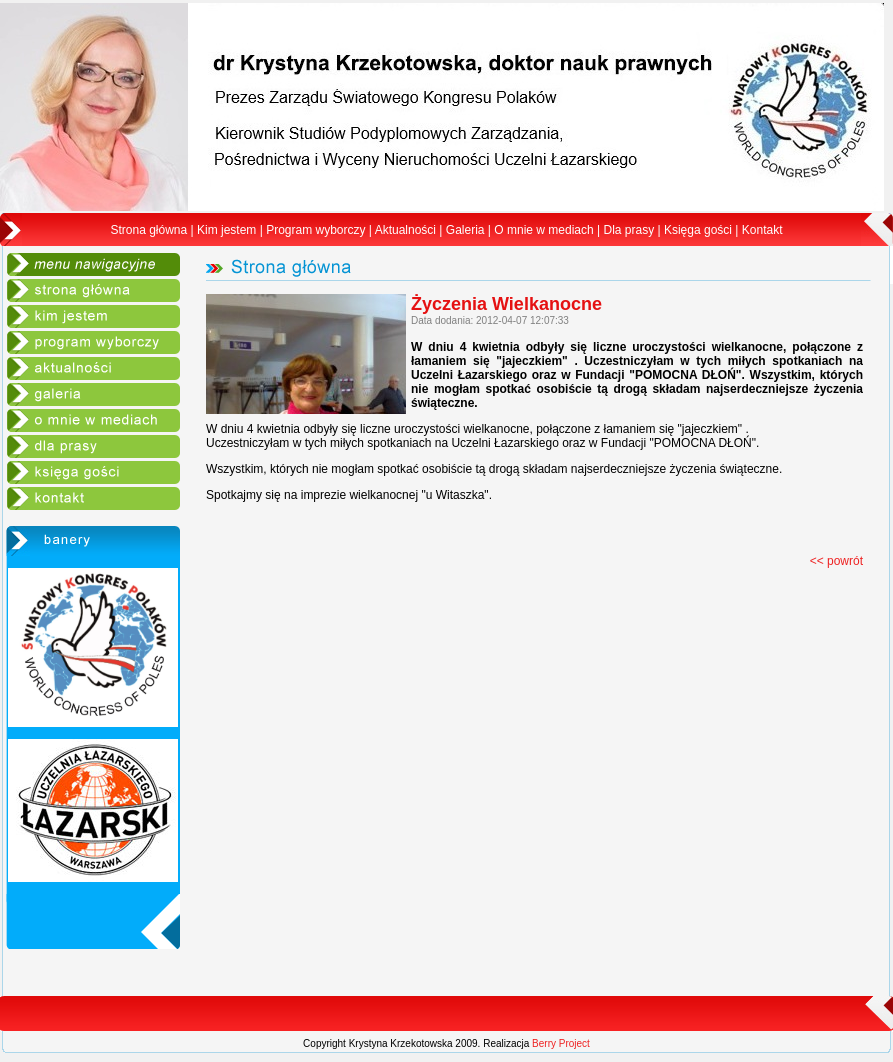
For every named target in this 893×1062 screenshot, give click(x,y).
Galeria (465, 230)
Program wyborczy (315, 230)
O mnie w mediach (543, 230)
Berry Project (561, 1043)
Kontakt (762, 230)
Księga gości (698, 230)
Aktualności (405, 230)
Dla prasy (628, 230)
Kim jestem (226, 230)
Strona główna (149, 230)
